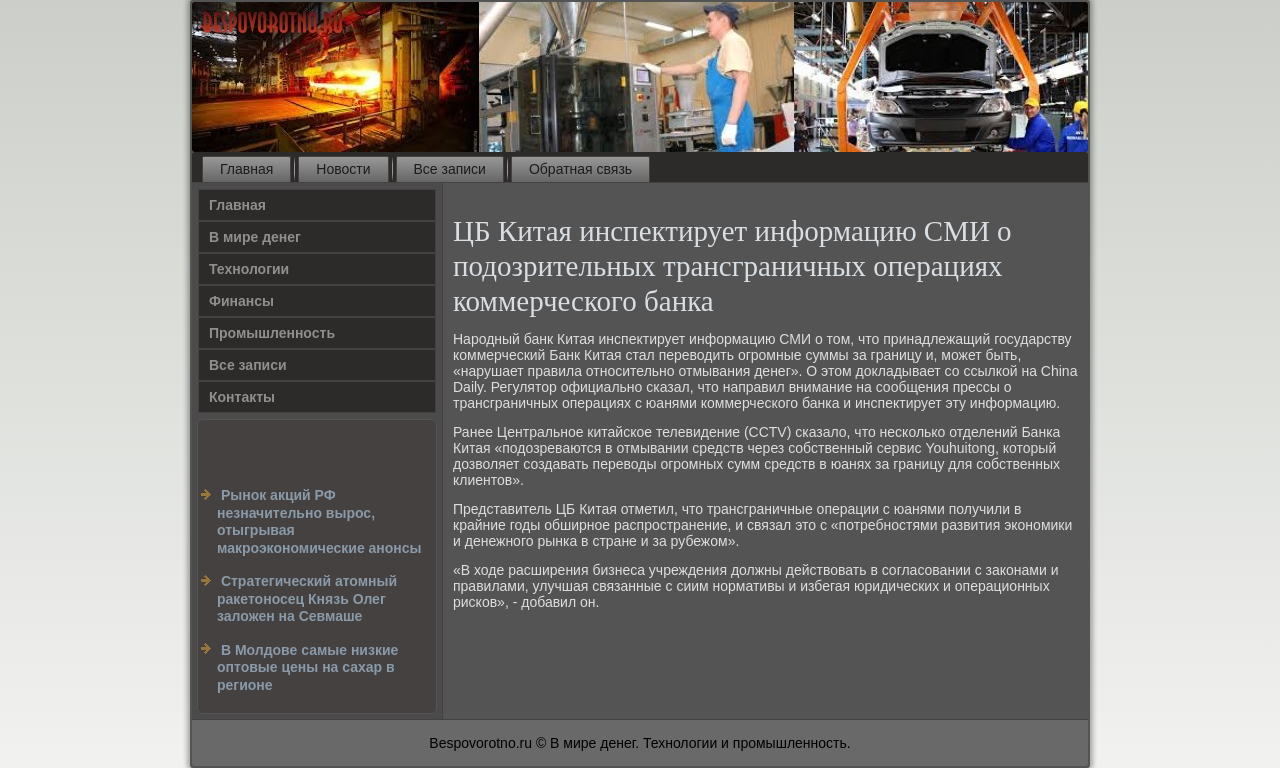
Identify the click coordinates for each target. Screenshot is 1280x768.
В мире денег (255, 237)
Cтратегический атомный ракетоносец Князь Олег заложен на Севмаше (307, 598)
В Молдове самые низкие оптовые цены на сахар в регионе (307, 667)
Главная (246, 169)
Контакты (242, 397)
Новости (343, 169)
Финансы (241, 301)
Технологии (249, 269)
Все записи (450, 169)
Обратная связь (580, 169)
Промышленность (272, 333)
